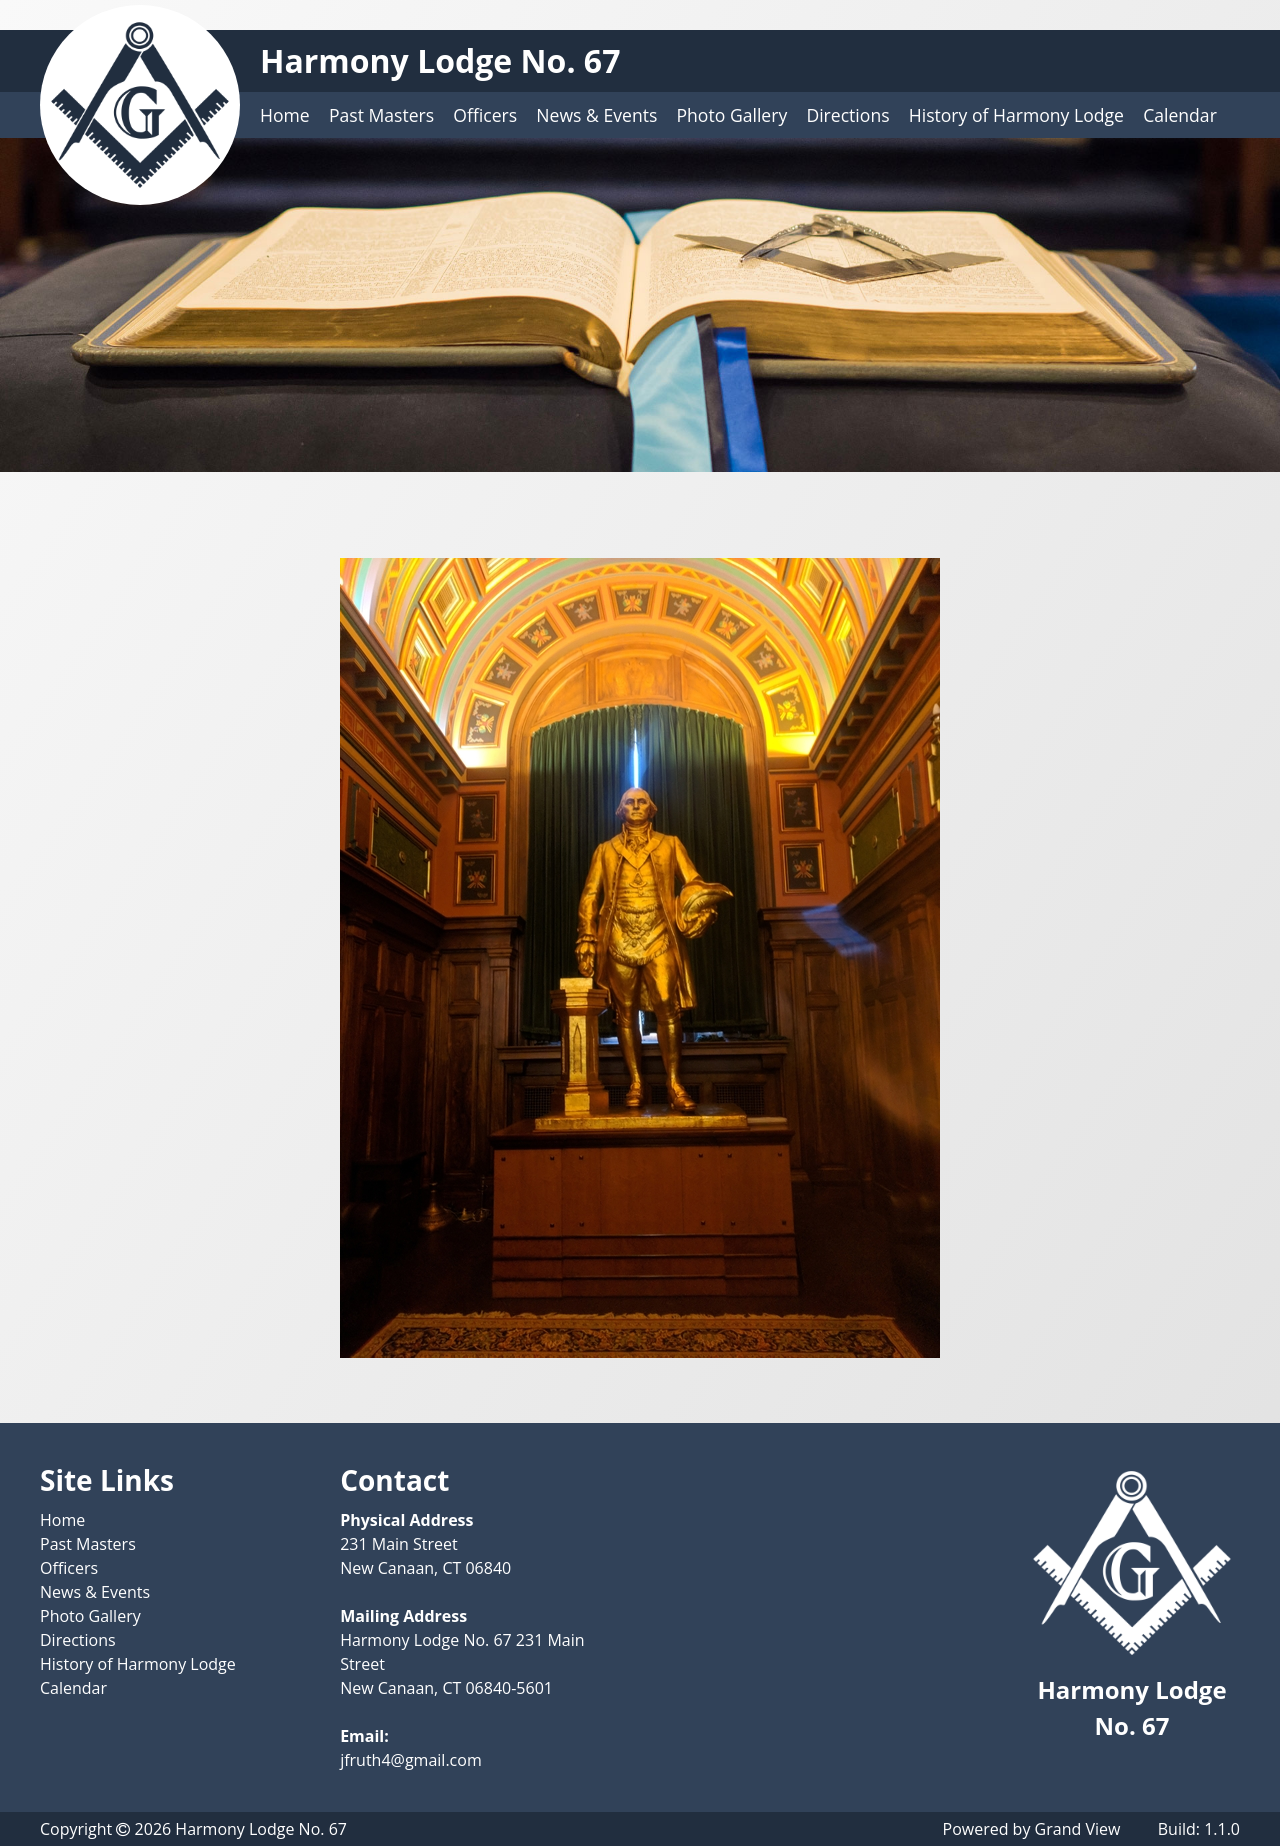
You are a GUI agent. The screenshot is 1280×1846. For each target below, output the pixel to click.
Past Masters (381, 115)
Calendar (1180, 115)
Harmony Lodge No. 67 (440, 60)
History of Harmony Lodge (1016, 115)
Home (285, 115)
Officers (485, 115)
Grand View (1078, 1829)
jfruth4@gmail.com (411, 1760)
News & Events (596, 115)
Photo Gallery (732, 115)
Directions (847, 115)
